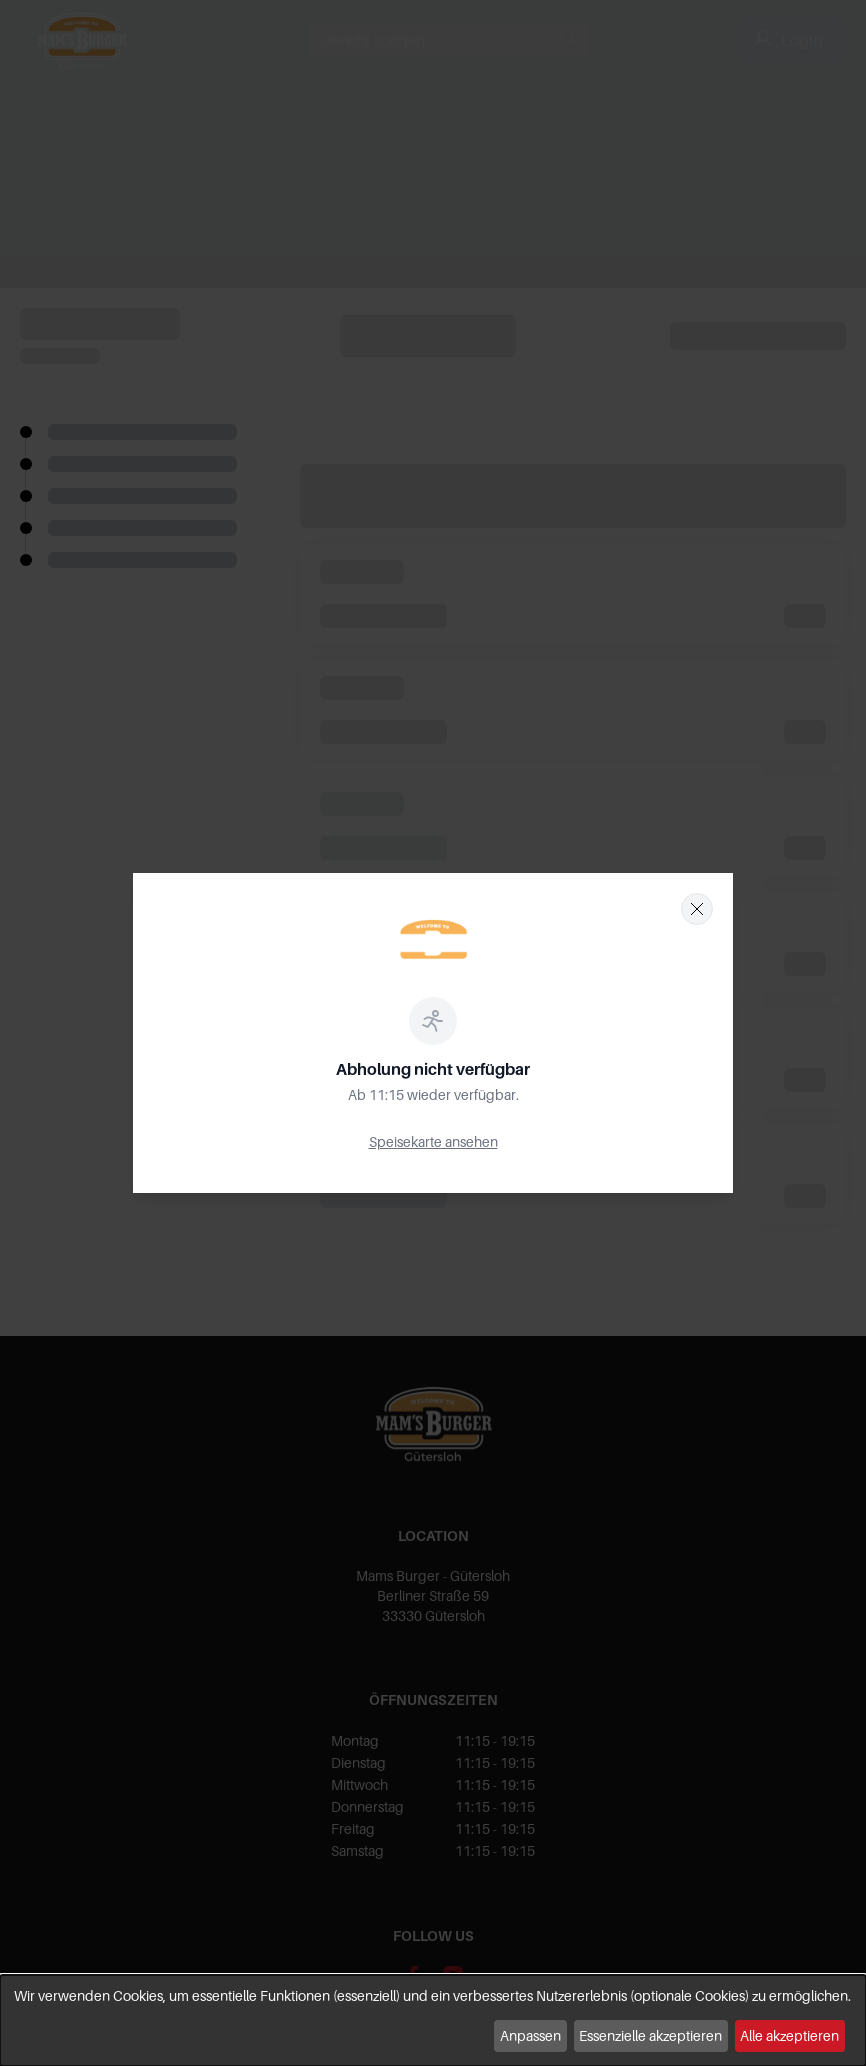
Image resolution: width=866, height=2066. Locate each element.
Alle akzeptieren (789, 2035)
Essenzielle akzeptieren (650, 2035)
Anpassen (530, 2035)
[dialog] (433, 2020)
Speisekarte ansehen (433, 1141)
